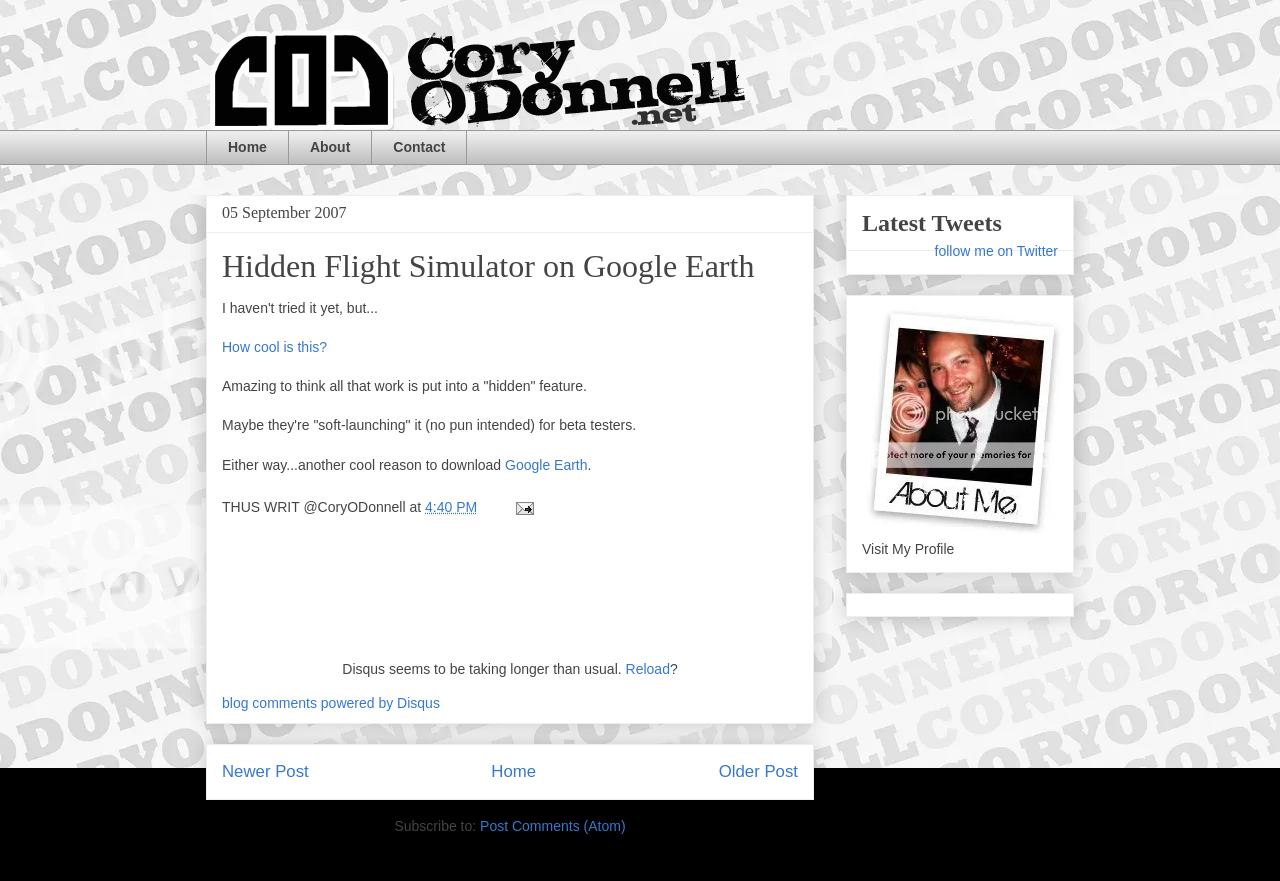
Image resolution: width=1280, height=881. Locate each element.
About (330, 147)
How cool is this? (274, 347)
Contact (419, 147)
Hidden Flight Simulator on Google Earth (488, 266)
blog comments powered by (331, 703)
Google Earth (546, 465)
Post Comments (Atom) (552, 826)
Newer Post (265, 771)
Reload (648, 669)
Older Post (758, 771)
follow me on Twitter (996, 251)
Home (247, 147)
